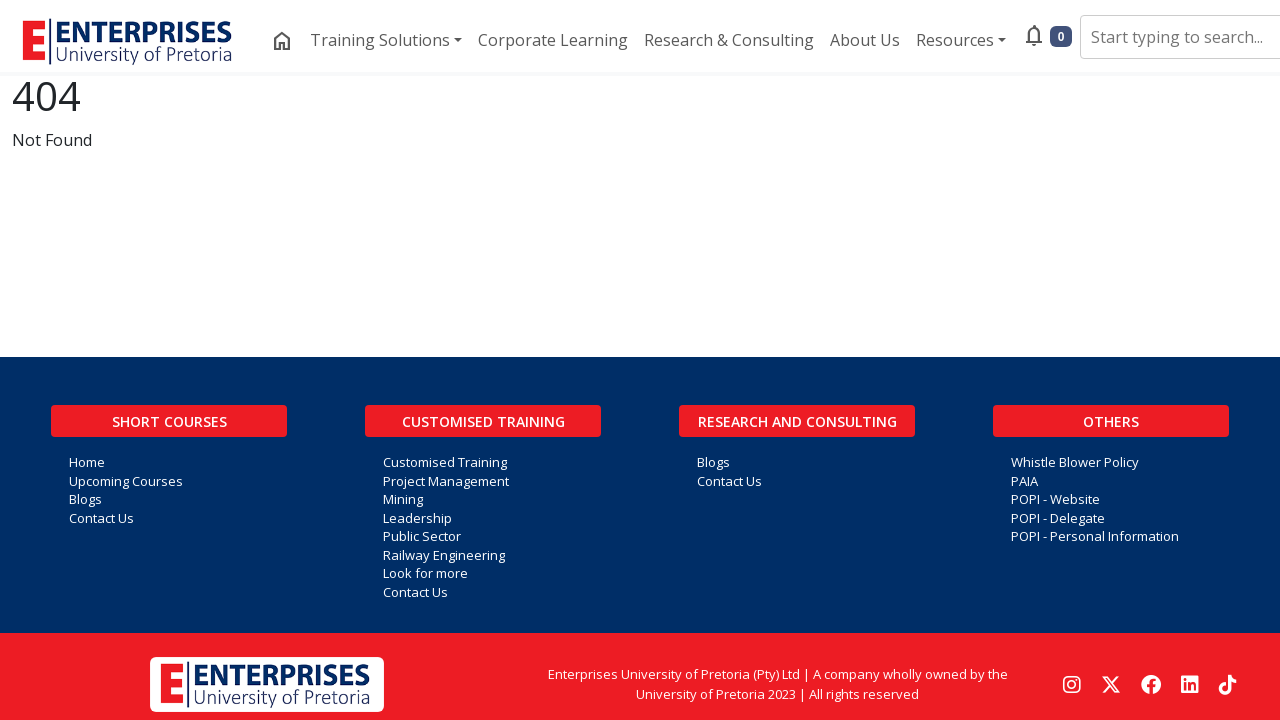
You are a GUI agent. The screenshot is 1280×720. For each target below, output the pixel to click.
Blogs (85, 499)
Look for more (425, 573)
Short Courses (169, 421)
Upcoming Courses (126, 481)
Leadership (417, 518)
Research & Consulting (729, 40)
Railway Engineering (444, 555)
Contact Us (101, 518)
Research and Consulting (797, 421)
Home (87, 462)
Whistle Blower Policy (1075, 462)
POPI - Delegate (1058, 518)
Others (1111, 421)
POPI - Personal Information (1095, 536)
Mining (403, 499)
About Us (865, 40)
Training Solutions (380, 40)
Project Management (446, 481)
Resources (955, 40)
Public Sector (422, 536)
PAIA (1024, 481)
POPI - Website (1055, 499)
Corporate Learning (553, 40)
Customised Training (483, 421)
